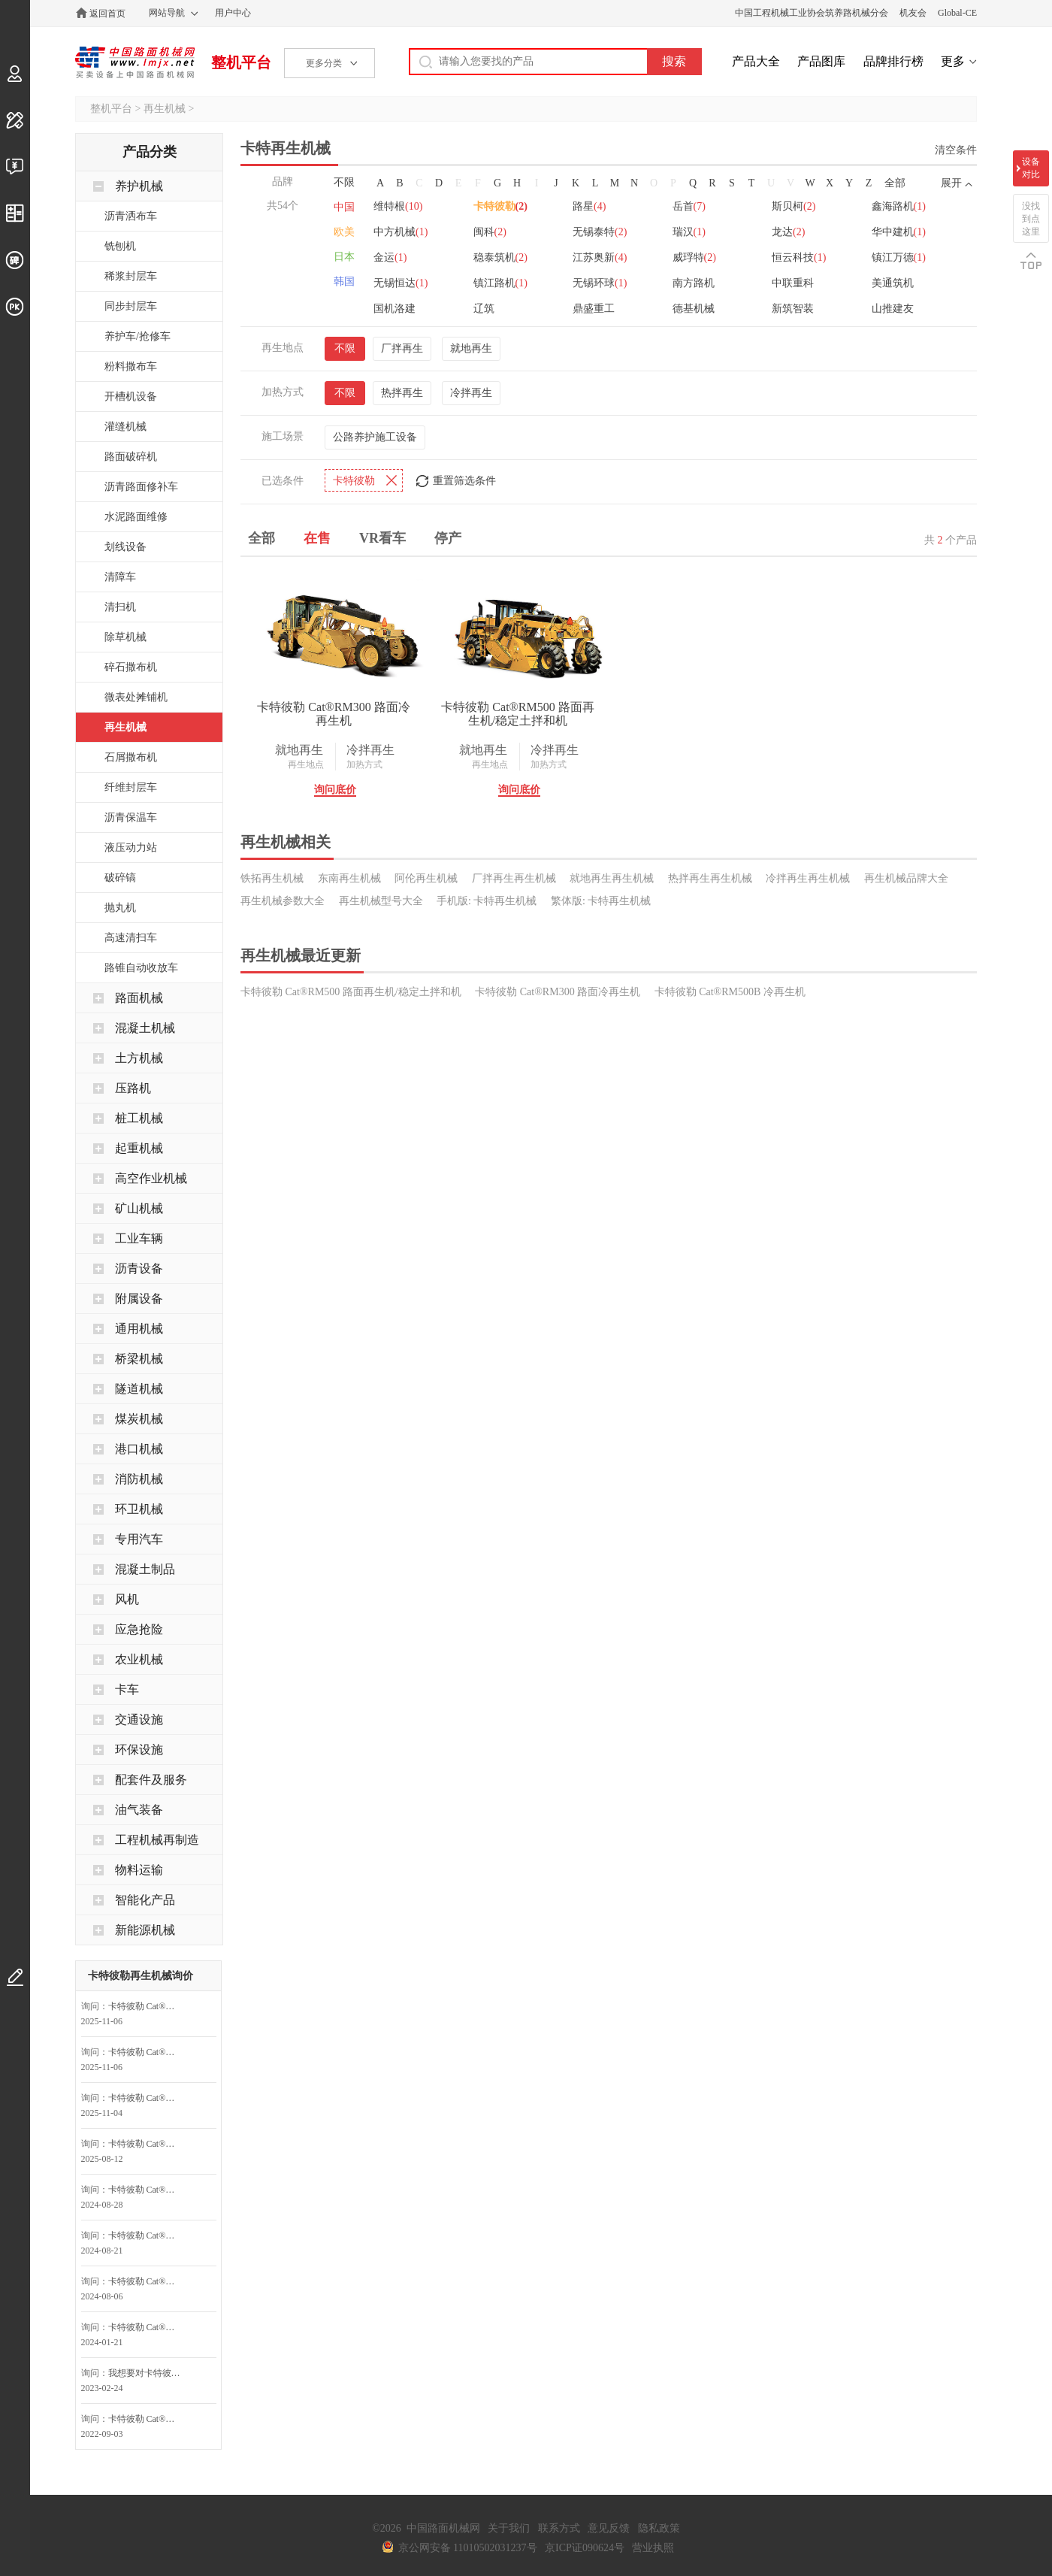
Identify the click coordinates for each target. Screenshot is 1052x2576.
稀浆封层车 (130, 276)
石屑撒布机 (130, 757)
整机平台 (241, 62)
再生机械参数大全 (282, 901)
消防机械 (139, 1479)
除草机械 (125, 637)
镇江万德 (899, 257)
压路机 (133, 1088)
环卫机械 (139, 1509)
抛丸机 (120, 907)
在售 (317, 538)
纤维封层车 (130, 787)
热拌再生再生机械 (710, 878)
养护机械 (139, 186)
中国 (344, 207)
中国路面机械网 (135, 62)
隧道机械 (139, 1388)
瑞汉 (689, 232)
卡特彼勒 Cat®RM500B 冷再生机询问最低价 (148, 2419)
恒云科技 (799, 257)
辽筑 (483, 308)
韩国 (344, 281)
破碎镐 (120, 877)
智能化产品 (145, 1899)
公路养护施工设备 (375, 437)
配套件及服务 (151, 1779)
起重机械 (139, 1148)
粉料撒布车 (130, 366)
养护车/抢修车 (137, 336)
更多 (953, 61)
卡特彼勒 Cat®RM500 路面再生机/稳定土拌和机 (517, 714)
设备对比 (1031, 168)
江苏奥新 (600, 257)
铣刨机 (120, 246)
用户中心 (233, 13)
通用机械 (139, 1328)
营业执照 (653, 2547)
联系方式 (559, 2528)
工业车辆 (139, 1238)
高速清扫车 (130, 937)
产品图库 (821, 61)
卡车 (127, 1689)
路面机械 (139, 997)
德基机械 (694, 308)
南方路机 (694, 283)
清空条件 (956, 150)
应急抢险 (139, 1629)
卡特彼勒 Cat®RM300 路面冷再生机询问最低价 (148, 2052)
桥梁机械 (139, 1358)
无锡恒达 (400, 283)
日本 (344, 256)
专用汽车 (139, 1539)
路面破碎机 (130, 456)
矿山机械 (139, 1208)
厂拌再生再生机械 (514, 878)
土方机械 (139, 1058)
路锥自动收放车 (141, 967)
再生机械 (165, 108)
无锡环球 (600, 283)
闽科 (489, 232)
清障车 (120, 577)
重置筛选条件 (464, 480)
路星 (589, 206)
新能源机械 (145, 1930)
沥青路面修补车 (141, 486)
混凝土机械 (145, 1028)
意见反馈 (609, 2528)
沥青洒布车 (130, 216)
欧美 (344, 232)
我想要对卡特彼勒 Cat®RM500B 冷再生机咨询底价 (148, 2373)
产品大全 (756, 61)
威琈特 (694, 257)
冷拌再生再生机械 (808, 878)
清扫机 (120, 607)
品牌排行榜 (893, 61)
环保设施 (139, 1749)
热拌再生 (402, 392)
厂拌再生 (402, 348)
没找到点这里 (1031, 219)
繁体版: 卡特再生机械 (601, 901)
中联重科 (793, 283)
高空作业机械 (151, 1178)
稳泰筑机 (500, 257)
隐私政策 (659, 2528)
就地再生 (471, 348)
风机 (127, 1599)
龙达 (788, 232)
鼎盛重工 (594, 308)
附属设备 (139, 1298)
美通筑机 (893, 283)
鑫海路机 (899, 206)
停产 (447, 538)
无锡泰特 (600, 232)
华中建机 (899, 232)
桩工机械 (139, 1118)
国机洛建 (394, 308)
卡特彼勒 (500, 206)
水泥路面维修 (136, 516)
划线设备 (125, 546)
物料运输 (139, 1869)
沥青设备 (139, 1268)
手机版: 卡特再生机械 (487, 901)
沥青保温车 (130, 817)
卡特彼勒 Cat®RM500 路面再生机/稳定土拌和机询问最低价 (148, 2006)
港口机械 (139, 1448)
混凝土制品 (145, 1569)
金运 (390, 257)
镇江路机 (500, 283)
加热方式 (364, 764)
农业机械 (139, 1659)
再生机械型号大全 (381, 901)
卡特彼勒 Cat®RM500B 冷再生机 (730, 991)
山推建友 (893, 308)
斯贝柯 (793, 206)
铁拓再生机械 (272, 878)
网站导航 (167, 13)
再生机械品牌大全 (906, 878)
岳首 (689, 206)
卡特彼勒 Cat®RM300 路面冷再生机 (333, 714)
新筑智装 (793, 308)
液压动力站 (130, 847)
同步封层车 (130, 306)
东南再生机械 (349, 878)
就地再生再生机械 (612, 878)
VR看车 (382, 538)
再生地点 (306, 764)
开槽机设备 (130, 396)
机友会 (913, 13)
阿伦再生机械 (426, 878)
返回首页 (107, 13)
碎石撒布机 (130, 667)
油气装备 (139, 1809)
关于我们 (509, 2528)
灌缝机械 (125, 426)
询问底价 (335, 789)
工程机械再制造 (157, 1839)
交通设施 (139, 1719)
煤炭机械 (139, 1418)
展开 (951, 183)
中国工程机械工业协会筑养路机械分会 (811, 13)
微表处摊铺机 (136, 697)
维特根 (397, 206)
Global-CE (957, 13)
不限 (344, 182)
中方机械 (400, 232)
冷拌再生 (471, 392)
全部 (894, 183)
